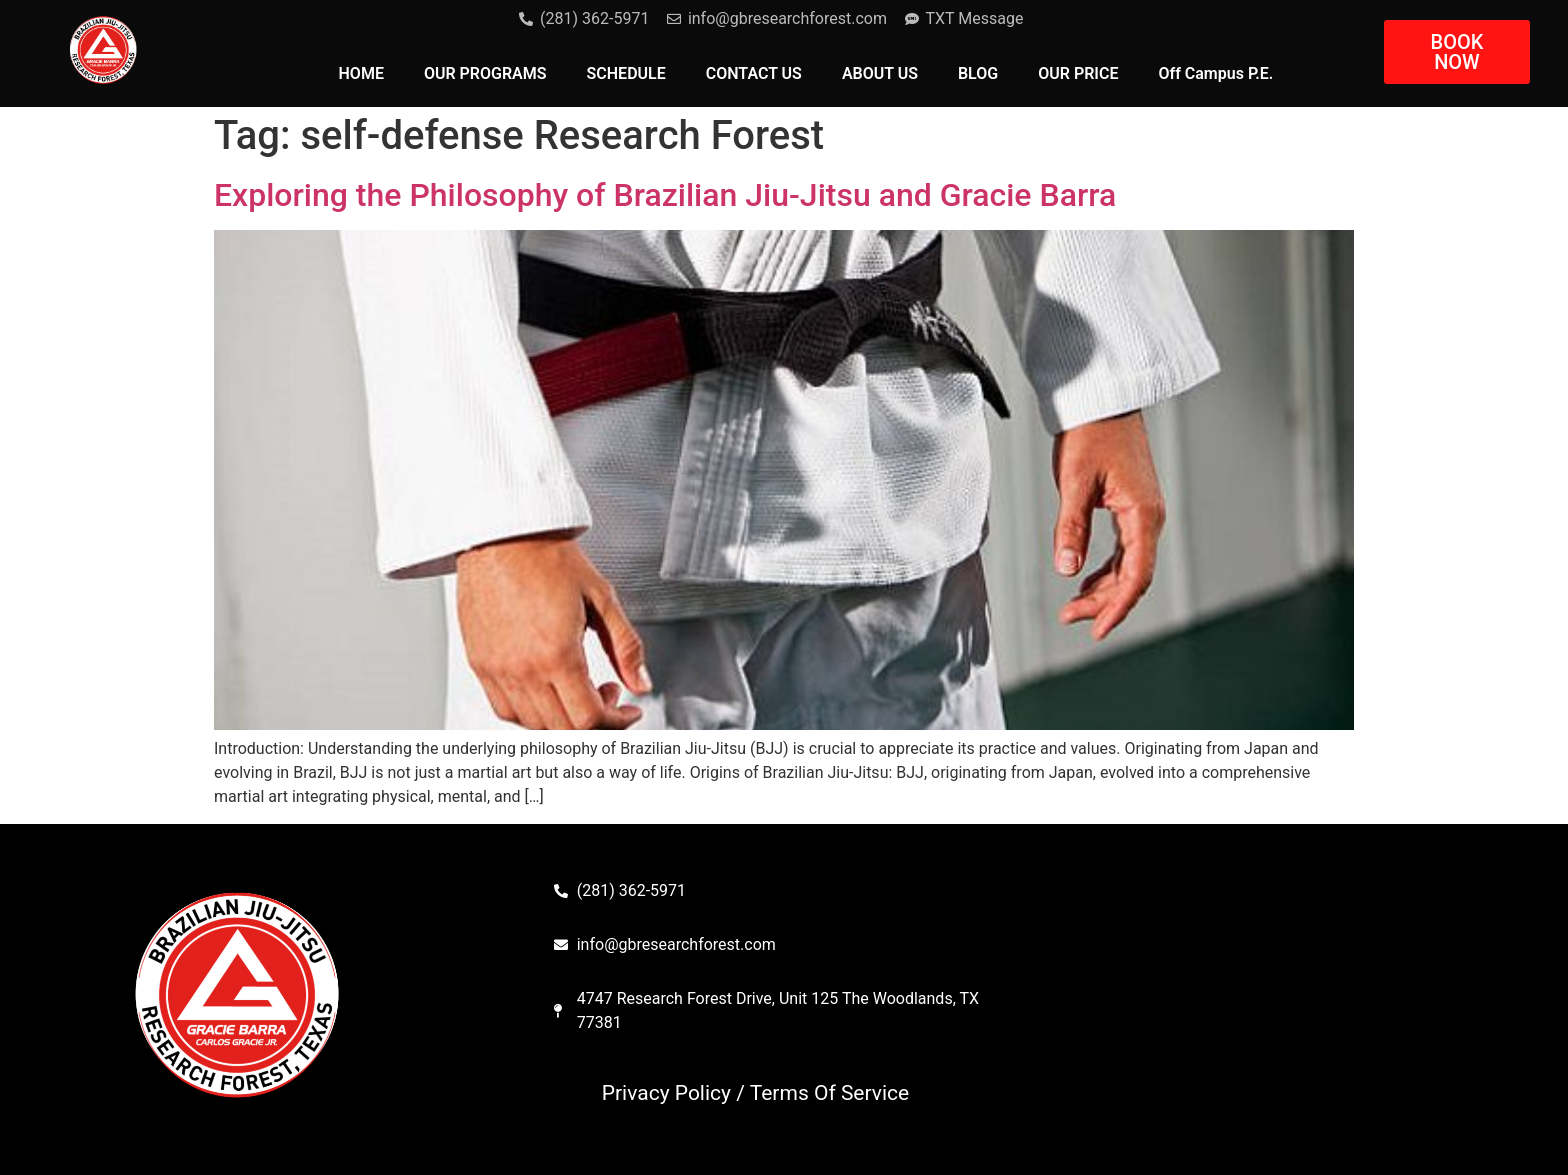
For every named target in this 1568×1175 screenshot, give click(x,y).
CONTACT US (754, 73)
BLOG (978, 73)
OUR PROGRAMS (485, 73)
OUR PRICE (1078, 73)
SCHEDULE (626, 73)
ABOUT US (880, 73)
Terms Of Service (830, 1093)
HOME (361, 73)
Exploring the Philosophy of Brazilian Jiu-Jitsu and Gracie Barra (665, 195)
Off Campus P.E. (1215, 73)
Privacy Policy (666, 1093)
